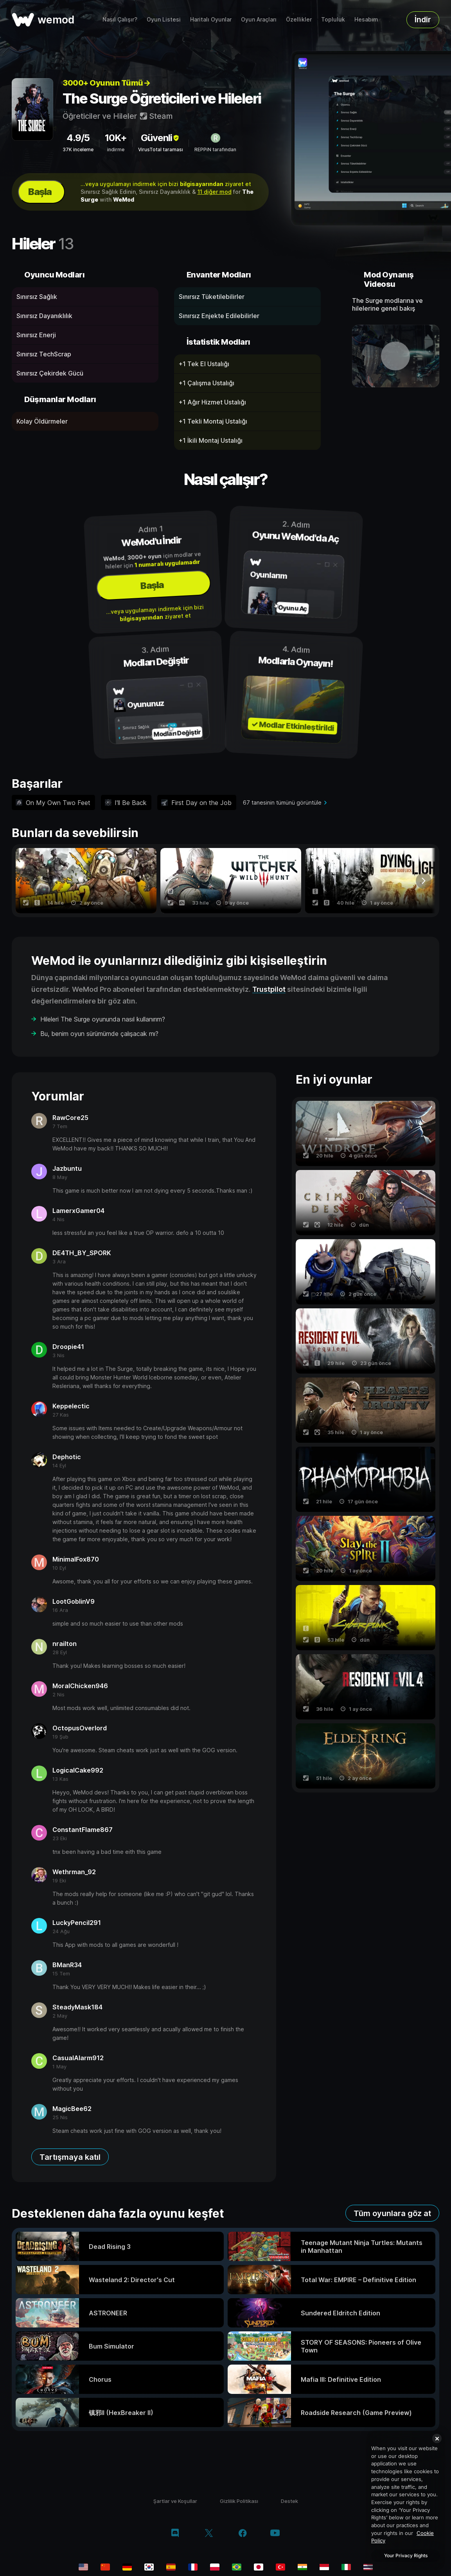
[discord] (175, 2534)
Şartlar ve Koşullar (175, 2501)
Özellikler (299, 19)
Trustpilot (269, 989)
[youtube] (275, 2533)
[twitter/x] (208, 2534)
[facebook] (243, 2533)
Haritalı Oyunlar (211, 19)
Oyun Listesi (164, 19)
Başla (40, 191)
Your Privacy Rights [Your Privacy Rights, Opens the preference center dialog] (406, 2555)
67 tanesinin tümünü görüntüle (282, 802)
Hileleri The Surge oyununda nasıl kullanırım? (102, 1019)
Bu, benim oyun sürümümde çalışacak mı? (99, 1034)
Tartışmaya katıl (70, 2157)
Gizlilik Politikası (239, 2501)
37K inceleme (78, 149)
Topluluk (333, 19)
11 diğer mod (215, 191)
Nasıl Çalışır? (119, 19)
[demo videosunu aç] (395, 356)
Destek (289, 2501)
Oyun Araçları (259, 19)
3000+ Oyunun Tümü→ (106, 83)
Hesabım (366, 19)
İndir (423, 19)
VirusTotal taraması (160, 149)
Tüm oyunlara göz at (392, 2213)
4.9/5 (78, 137)
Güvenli (160, 137)
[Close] (437, 2438)
